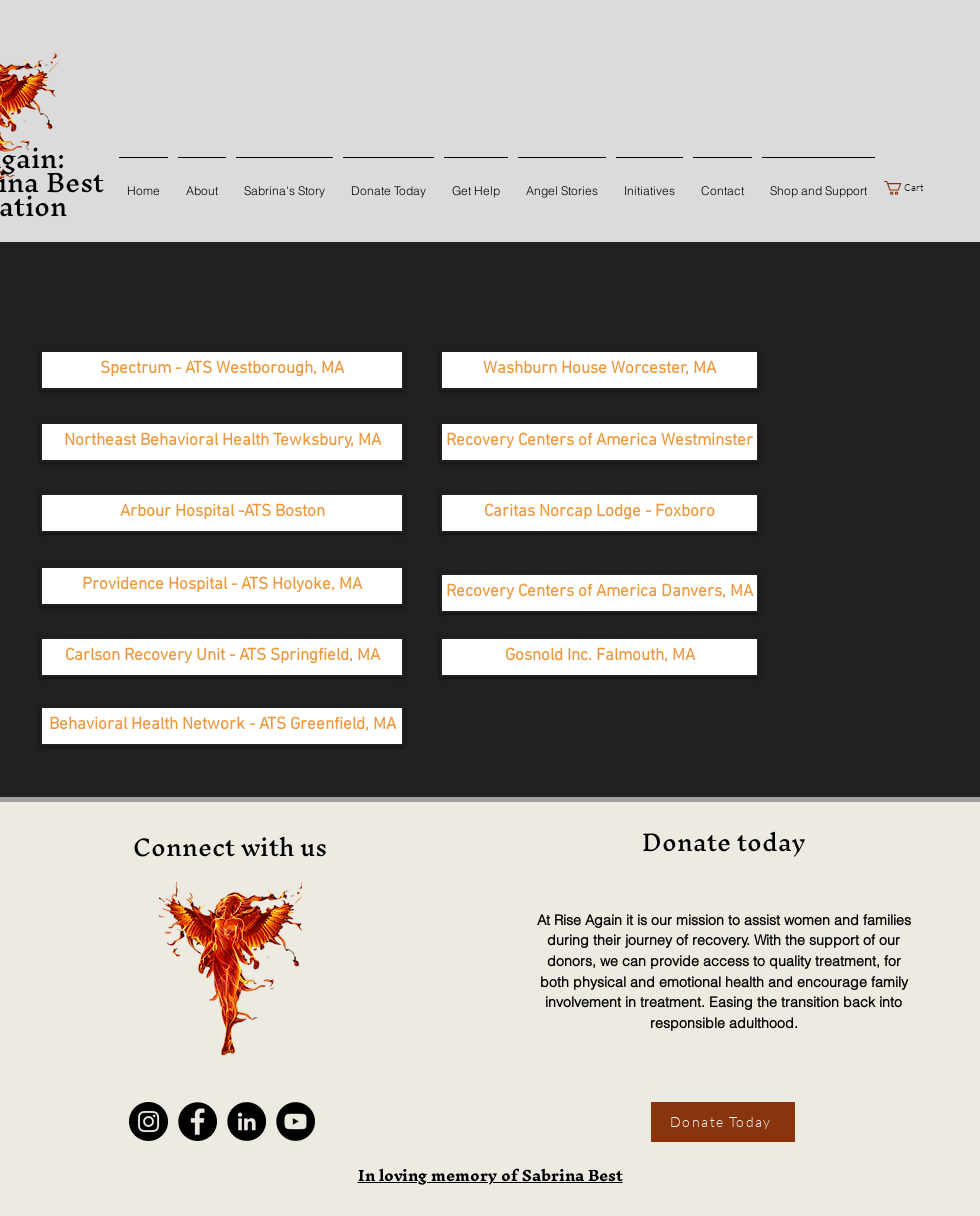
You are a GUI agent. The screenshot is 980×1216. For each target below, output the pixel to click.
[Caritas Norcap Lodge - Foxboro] (599, 513)
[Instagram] (148, 1121)
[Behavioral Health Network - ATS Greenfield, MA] (222, 726)
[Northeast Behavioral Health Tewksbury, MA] (222, 442)
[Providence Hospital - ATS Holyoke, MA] (222, 586)
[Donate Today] (723, 1122)
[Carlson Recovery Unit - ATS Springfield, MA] (222, 657)
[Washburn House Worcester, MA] (599, 370)
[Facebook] (197, 1121)
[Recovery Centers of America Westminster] (599, 442)
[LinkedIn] (246, 1121)
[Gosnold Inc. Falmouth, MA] (599, 657)
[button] (912, 188)
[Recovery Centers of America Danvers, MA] (599, 593)
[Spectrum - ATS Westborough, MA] (222, 370)
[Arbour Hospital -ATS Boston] (222, 513)
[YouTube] (295, 1121)
